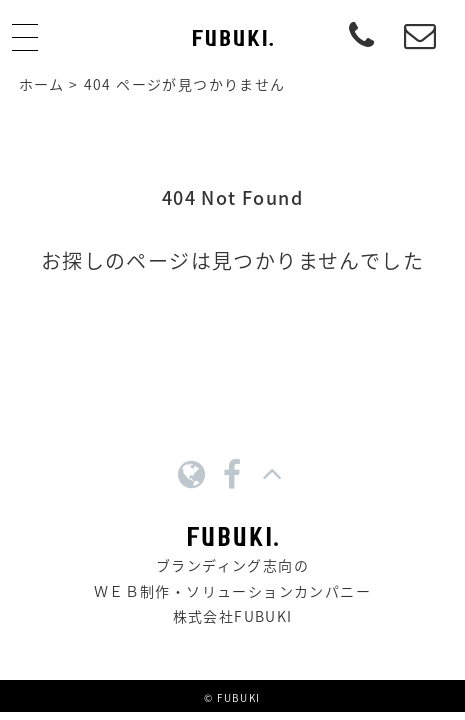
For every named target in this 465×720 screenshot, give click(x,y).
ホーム (42, 84)
